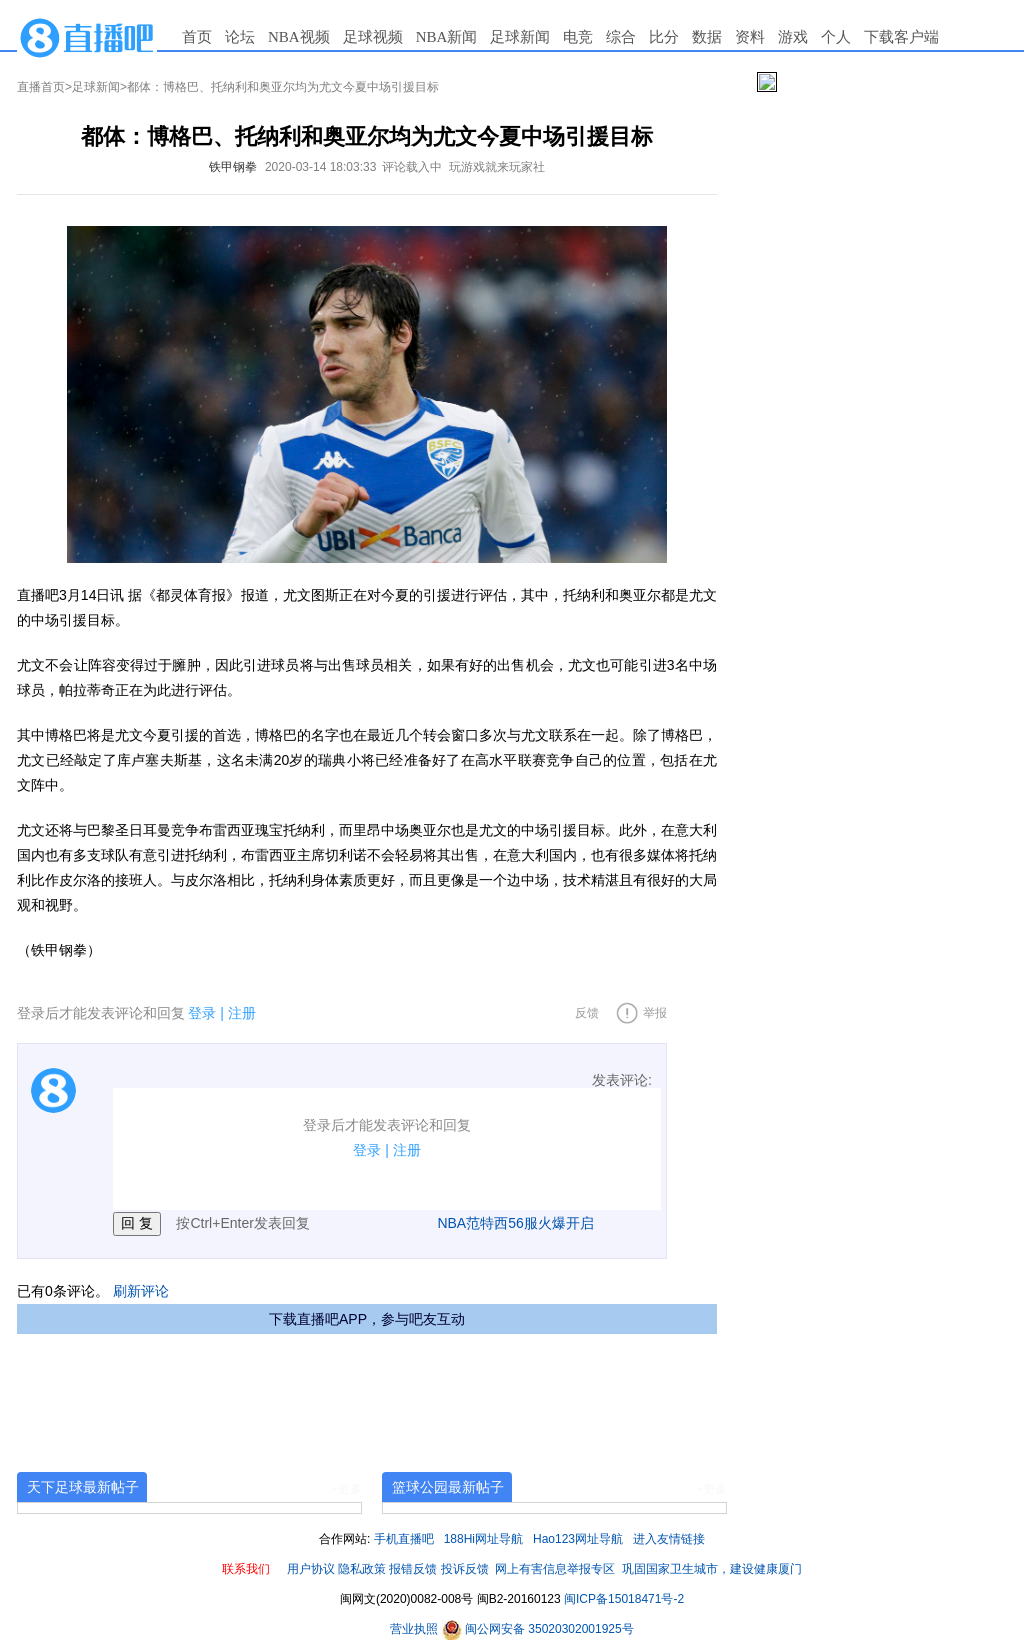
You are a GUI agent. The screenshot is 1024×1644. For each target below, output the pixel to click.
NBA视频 (299, 37)
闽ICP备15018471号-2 (624, 1599)
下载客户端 (901, 37)
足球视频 (373, 37)
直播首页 (41, 87)
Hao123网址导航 (578, 1539)
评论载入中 (412, 167)
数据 (707, 37)
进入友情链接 (669, 1539)
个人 (836, 37)
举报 (655, 1013)
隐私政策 (362, 1569)
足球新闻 (520, 37)
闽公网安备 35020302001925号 (538, 1629)
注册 (242, 1013)
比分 (664, 37)
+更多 (346, 1489)
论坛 (240, 37)
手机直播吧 (404, 1539)
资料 (750, 37)
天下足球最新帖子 (83, 1487)
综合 (621, 37)
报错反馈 (413, 1569)
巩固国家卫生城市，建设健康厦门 (712, 1569)
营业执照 (415, 1629)
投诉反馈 (465, 1569)
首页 (197, 37)
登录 (202, 1013)
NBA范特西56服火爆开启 (515, 1223)
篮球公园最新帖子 (448, 1487)
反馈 (587, 1013)
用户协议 (311, 1569)
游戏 (793, 37)
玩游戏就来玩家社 (497, 167)
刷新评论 (141, 1291)
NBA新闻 (447, 37)
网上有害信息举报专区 (555, 1569)
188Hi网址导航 (483, 1539)
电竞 (578, 37)
